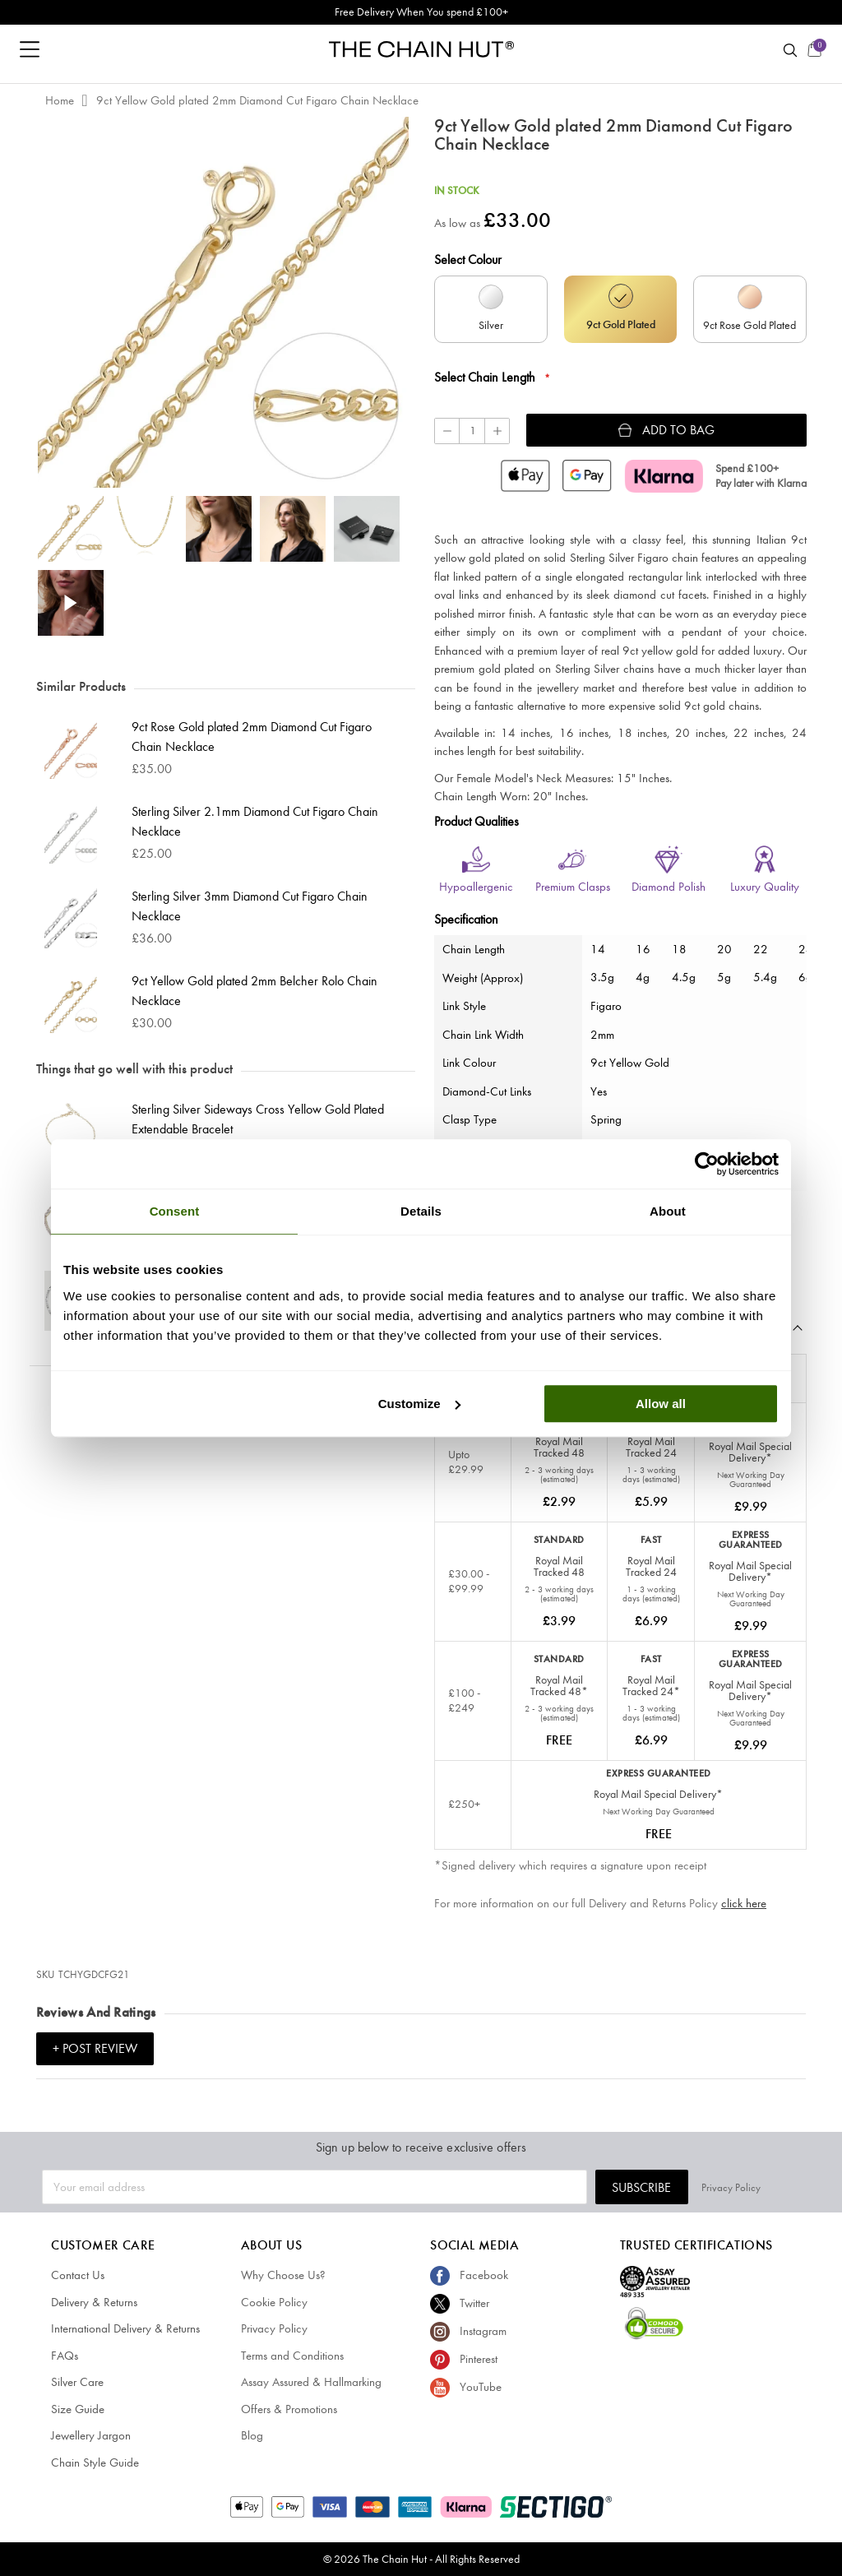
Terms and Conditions (292, 2355)
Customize (419, 1404)
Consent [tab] (175, 1211)
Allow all (661, 1404)
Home (59, 100)
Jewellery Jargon (91, 2435)
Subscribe (680, 2187)
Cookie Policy (274, 2302)
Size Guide (77, 2409)
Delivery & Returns (94, 2302)
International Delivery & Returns (125, 2328)
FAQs (64, 2355)
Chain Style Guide (95, 2462)
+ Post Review (95, 2048)
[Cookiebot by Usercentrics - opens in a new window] (707, 1163)
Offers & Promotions (289, 2409)
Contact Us (77, 2275)
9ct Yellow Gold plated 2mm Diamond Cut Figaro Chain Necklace (257, 100)
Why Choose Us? (283, 2275)
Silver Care (77, 2381)
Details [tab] (421, 1211)
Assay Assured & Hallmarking (311, 2381)
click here (743, 1903)
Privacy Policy (770, 2186)
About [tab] (668, 1211)
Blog (252, 2435)
